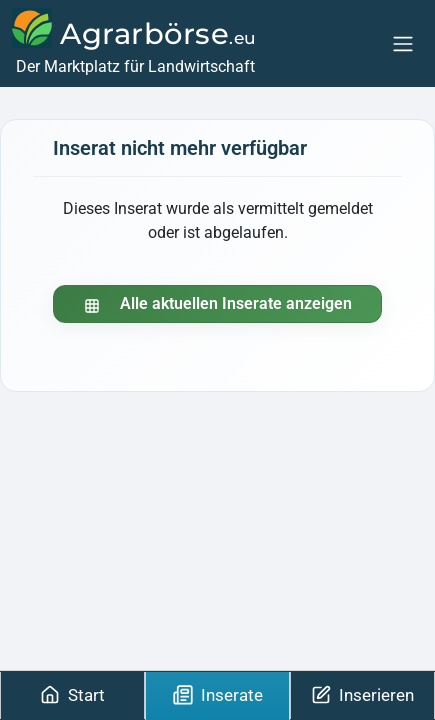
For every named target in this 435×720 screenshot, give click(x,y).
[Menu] (403, 43)
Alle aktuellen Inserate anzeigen (218, 303)
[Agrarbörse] (134, 43)
